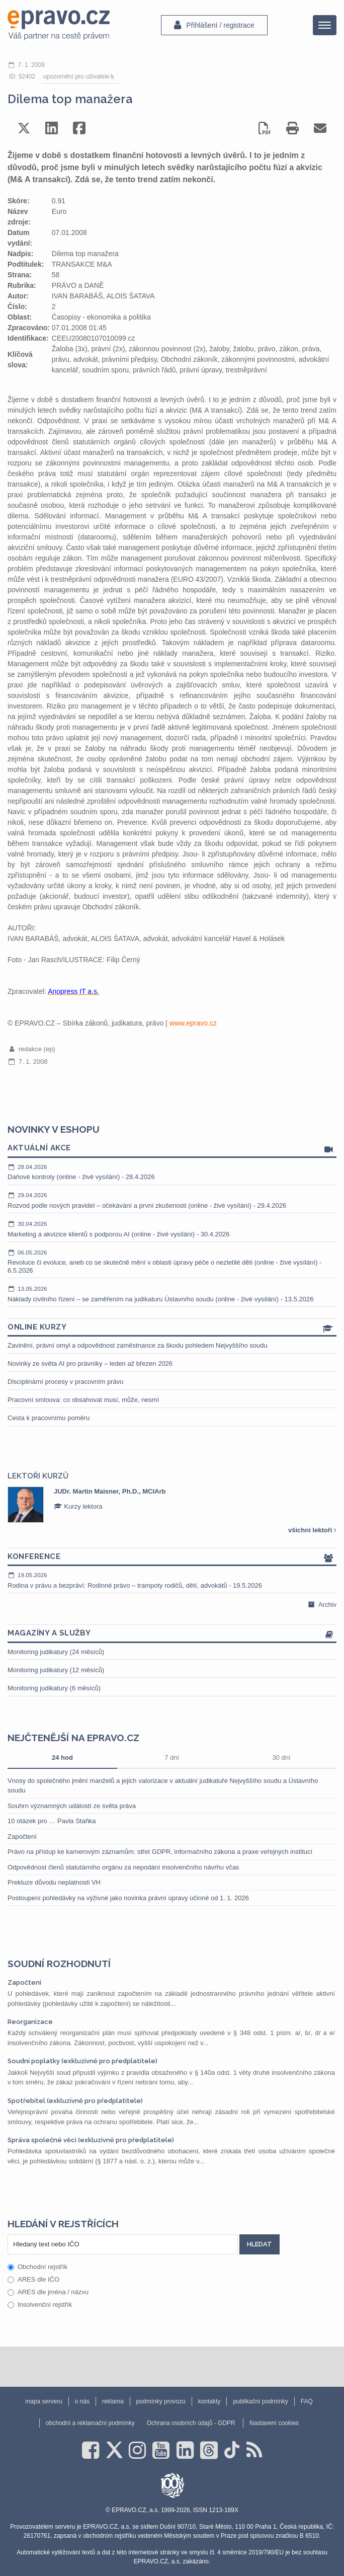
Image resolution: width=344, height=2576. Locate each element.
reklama (113, 2401)
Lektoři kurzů (38, 1475)
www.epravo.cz (193, 1023)
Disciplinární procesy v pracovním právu (65, 1381)
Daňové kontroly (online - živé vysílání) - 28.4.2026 (172, 1172)
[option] (172, 1505)
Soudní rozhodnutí (59, 1963)
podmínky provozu (161, 2401)
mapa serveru (43, 2401)
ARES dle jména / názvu (48, 2292)
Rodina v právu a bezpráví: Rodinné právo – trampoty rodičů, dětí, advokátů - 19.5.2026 (172, 1580)
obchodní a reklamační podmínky (90, 2423)
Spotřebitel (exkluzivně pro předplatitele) (75, 2100)
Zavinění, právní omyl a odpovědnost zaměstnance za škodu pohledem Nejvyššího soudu (138, 1345)
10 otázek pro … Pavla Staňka (52, 1821)
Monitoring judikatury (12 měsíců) (56, 1670)
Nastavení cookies (274, 2423)
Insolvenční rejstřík (40, 2304)
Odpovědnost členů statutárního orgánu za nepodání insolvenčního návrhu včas (123, 1867)
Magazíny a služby (172, 1633)
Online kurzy (172, 1327)
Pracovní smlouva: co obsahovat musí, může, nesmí (83, 1399)
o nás (82, 2401)
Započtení (22, 1836)
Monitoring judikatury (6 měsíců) (54, 1688)
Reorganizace (30, 2021)
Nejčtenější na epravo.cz (73, 1737)
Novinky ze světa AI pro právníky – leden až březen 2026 (90, 1363)
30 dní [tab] (281, 1757)
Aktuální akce (172, 1148)
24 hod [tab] (62, 1757)
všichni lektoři (312, 1530)
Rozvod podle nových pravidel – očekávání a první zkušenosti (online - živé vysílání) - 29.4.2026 (172, 1200)
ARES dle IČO (33, 2279)
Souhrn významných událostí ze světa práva (72, 1806)
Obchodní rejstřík (37, 2267)
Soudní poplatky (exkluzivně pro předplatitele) (82, 2061)
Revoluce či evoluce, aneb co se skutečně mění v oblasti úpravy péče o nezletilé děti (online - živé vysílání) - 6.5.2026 (172, 1261)
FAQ (307, 2401)
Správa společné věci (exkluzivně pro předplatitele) (91, 2140)
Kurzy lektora (78, 1506)
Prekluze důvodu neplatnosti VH (54, 1882)
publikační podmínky (260, 2401)
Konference (172, 1557)
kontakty (209, 2401)
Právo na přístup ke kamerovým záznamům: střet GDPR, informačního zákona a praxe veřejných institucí (160, 1851)
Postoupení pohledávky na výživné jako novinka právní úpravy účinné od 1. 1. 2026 (128, 1898)
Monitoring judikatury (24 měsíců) (56, 1652)
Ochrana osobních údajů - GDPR (191, 2423)
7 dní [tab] (171, 1757)
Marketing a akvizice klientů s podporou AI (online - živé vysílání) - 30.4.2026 (172, 1229)
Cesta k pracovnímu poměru (49, 1418)
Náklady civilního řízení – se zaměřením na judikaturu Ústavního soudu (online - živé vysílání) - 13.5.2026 (172, 1294)
